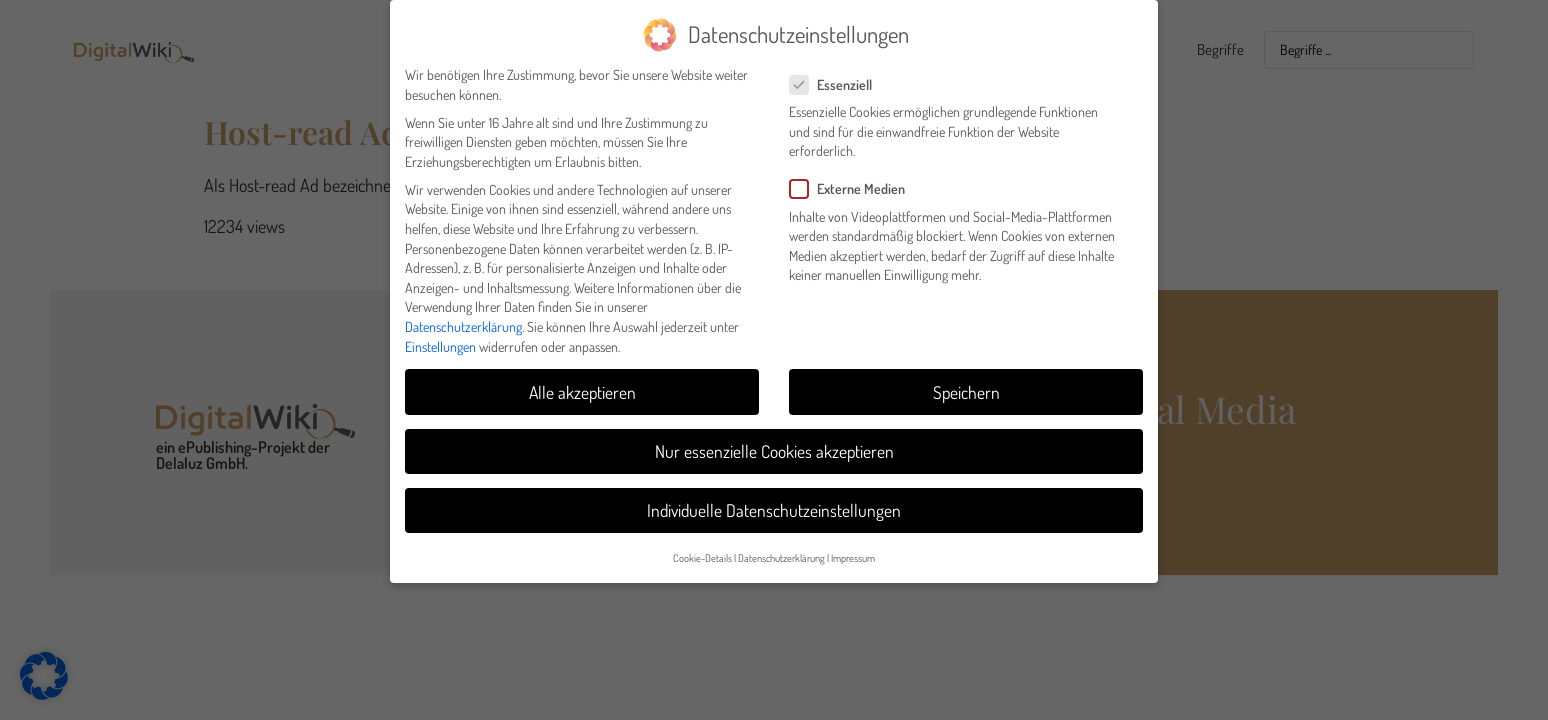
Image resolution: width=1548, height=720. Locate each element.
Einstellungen (440, 338)
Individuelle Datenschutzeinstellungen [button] (774, 502)
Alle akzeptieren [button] (582, 384)
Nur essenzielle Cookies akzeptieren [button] (774, 443)
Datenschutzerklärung (463, 318)
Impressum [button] (853, 549)
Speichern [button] (966, 384)
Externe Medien (853, 181)
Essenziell (837, 76)
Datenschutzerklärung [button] (781, 549)
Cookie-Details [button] (702, 549)
